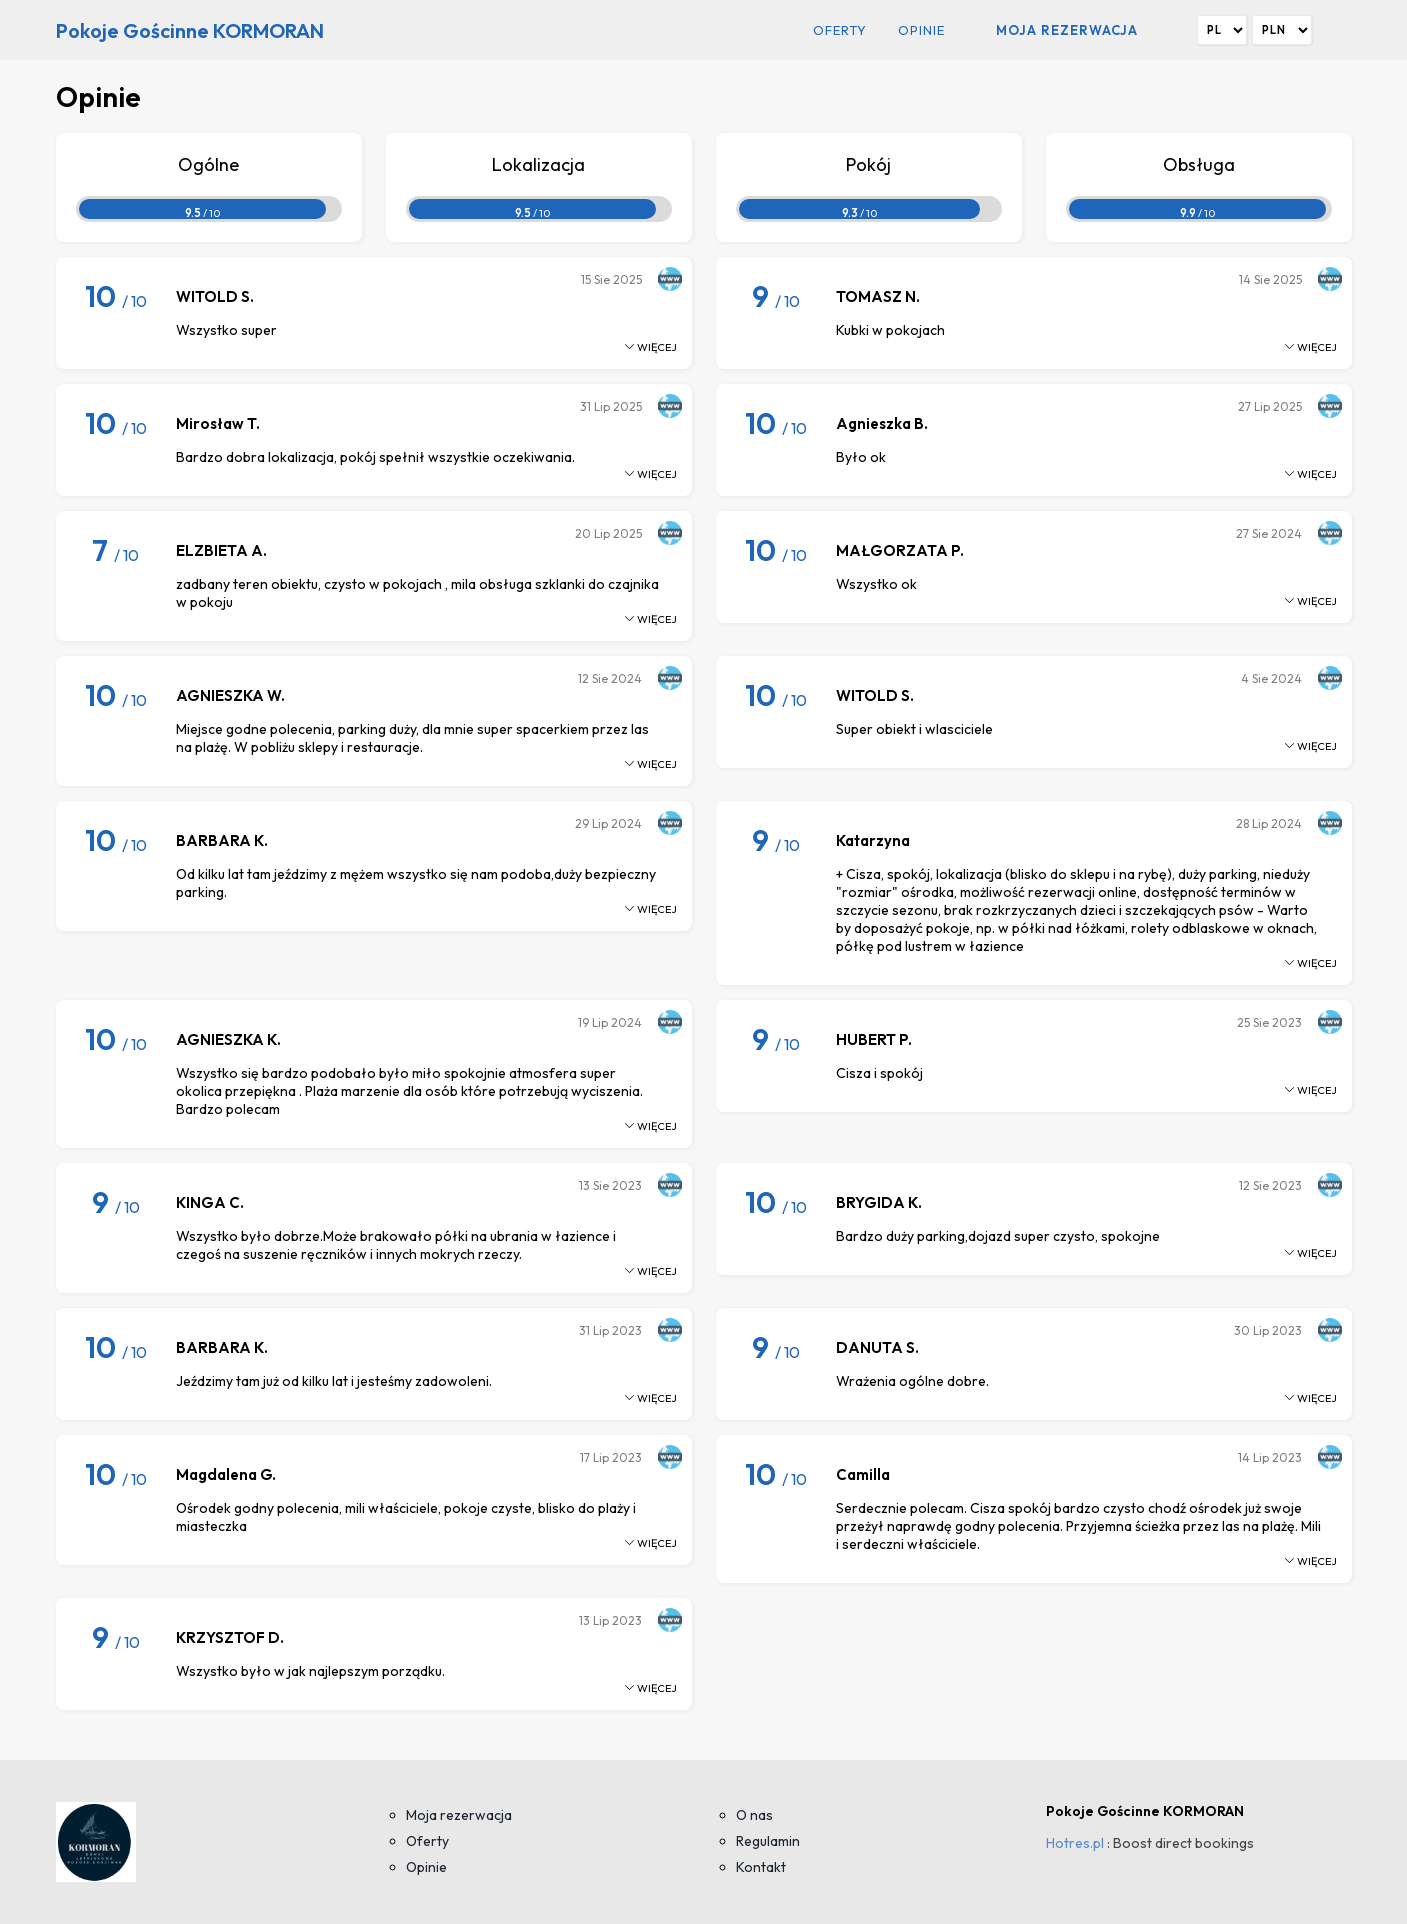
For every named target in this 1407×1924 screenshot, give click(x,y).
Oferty (840, 30)
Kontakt (761, 1867)
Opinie (921, 30)
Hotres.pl (1075, 1843)
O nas (754, 1815)
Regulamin (768, 1841)
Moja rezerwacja (1067, 30)
